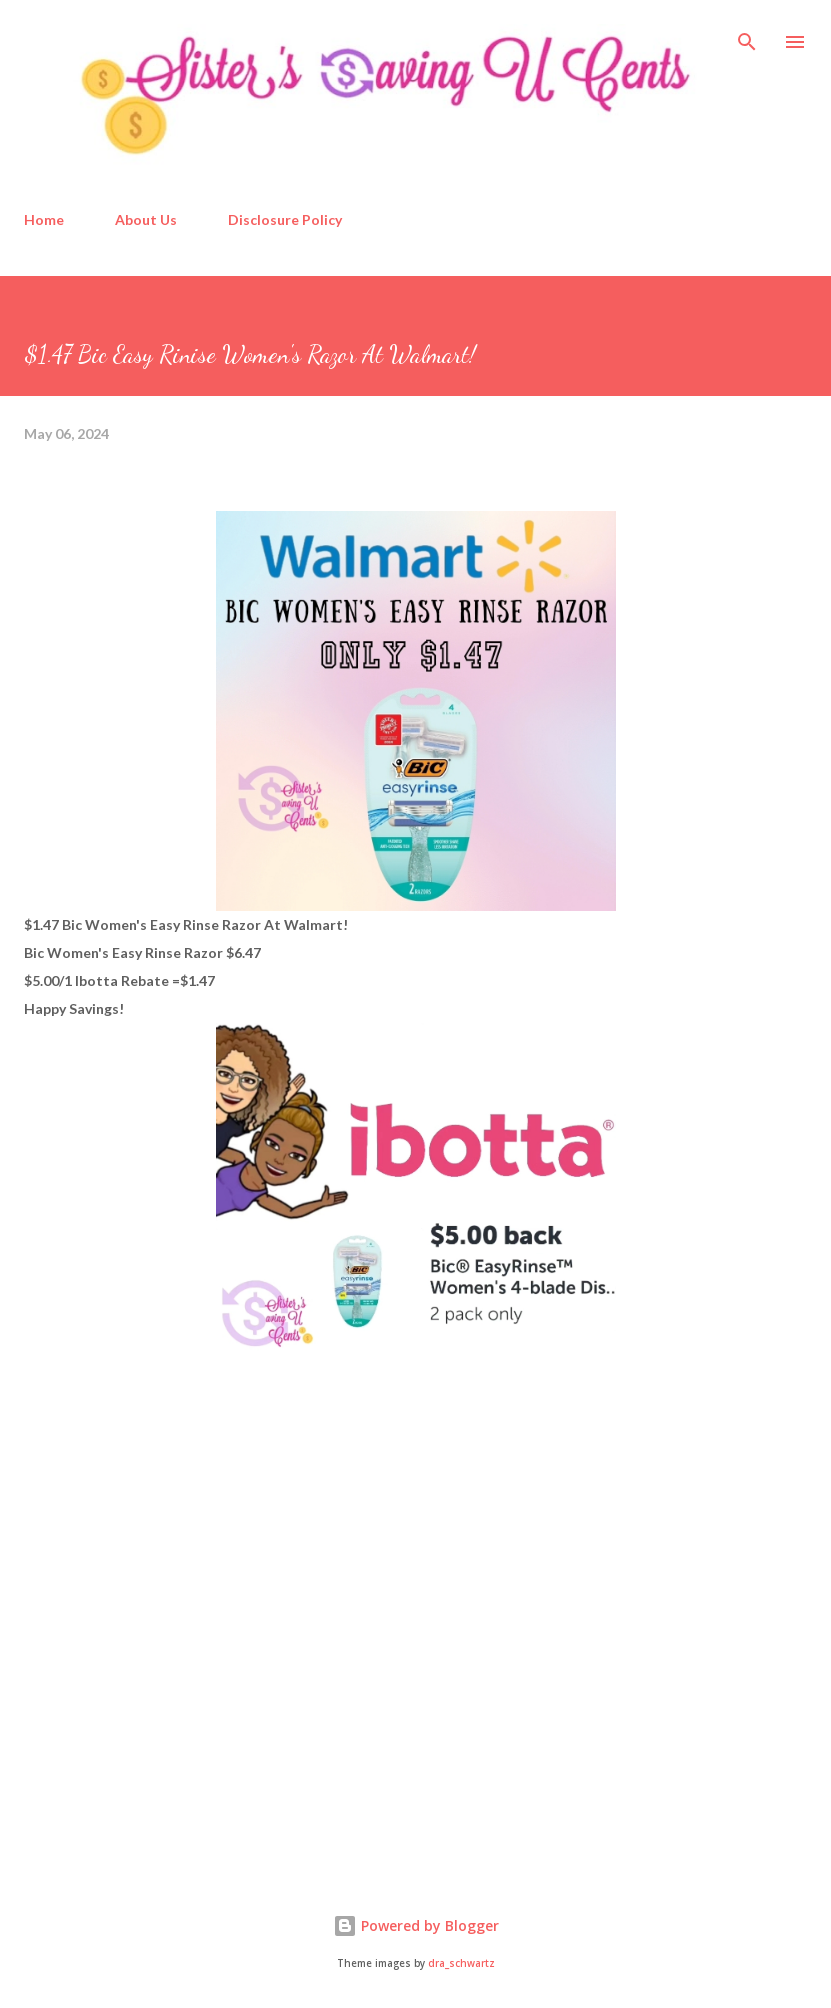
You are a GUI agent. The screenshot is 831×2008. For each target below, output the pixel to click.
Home (44, 219)
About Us (146, 219)
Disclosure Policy (285, 219)
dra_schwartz (461, 1963)
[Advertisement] (174, 1700)
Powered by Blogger (416, 1925)
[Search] (747, 36)
